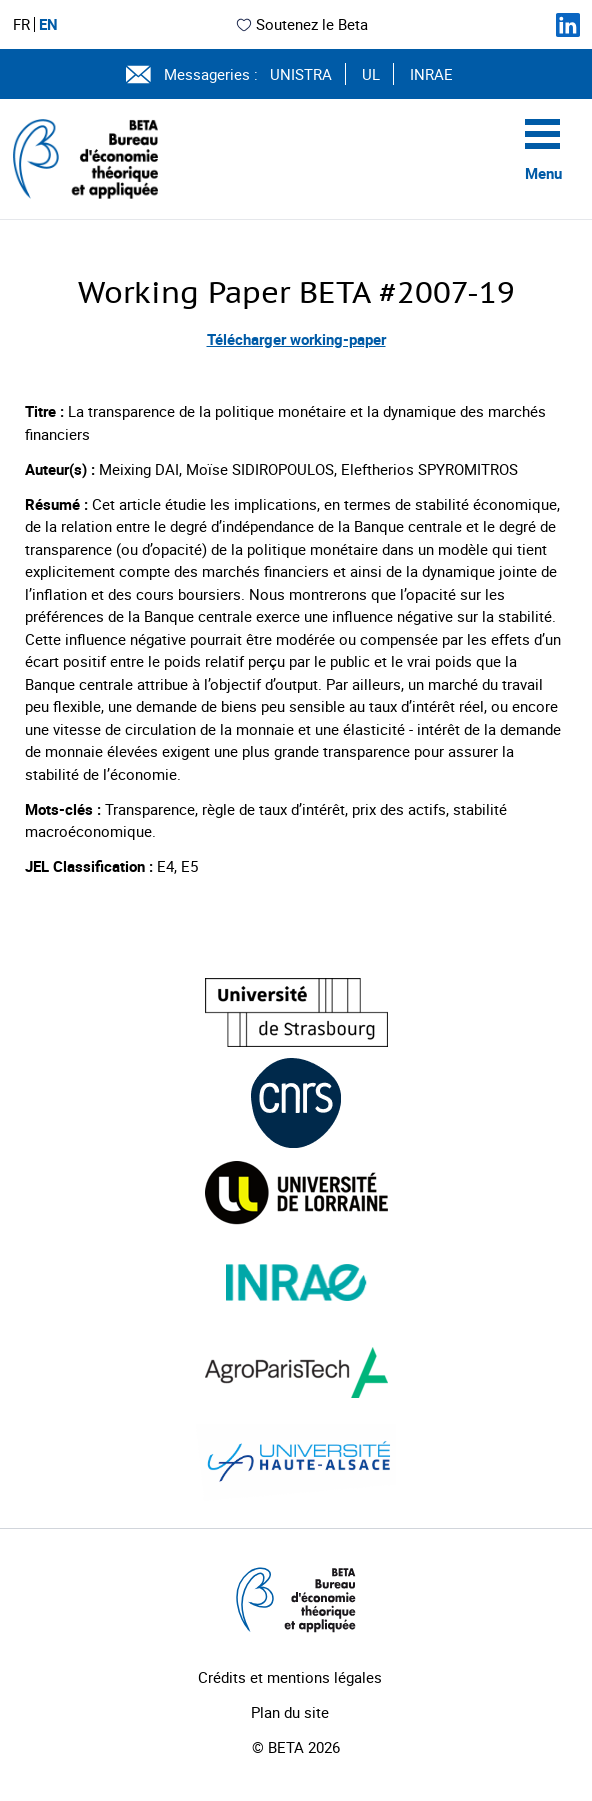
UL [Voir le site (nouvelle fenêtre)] (371, 74)
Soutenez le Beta (301, 24)
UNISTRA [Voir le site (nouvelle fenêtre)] (301, 74)
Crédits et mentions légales (290, 1677)
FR (21, 24)
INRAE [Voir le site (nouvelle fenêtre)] (431, 74)
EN (48, 24)
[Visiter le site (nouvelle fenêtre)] (296, 1012)
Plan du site (290, 1712)
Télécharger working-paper (296, 339)
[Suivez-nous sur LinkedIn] (568, 25)
